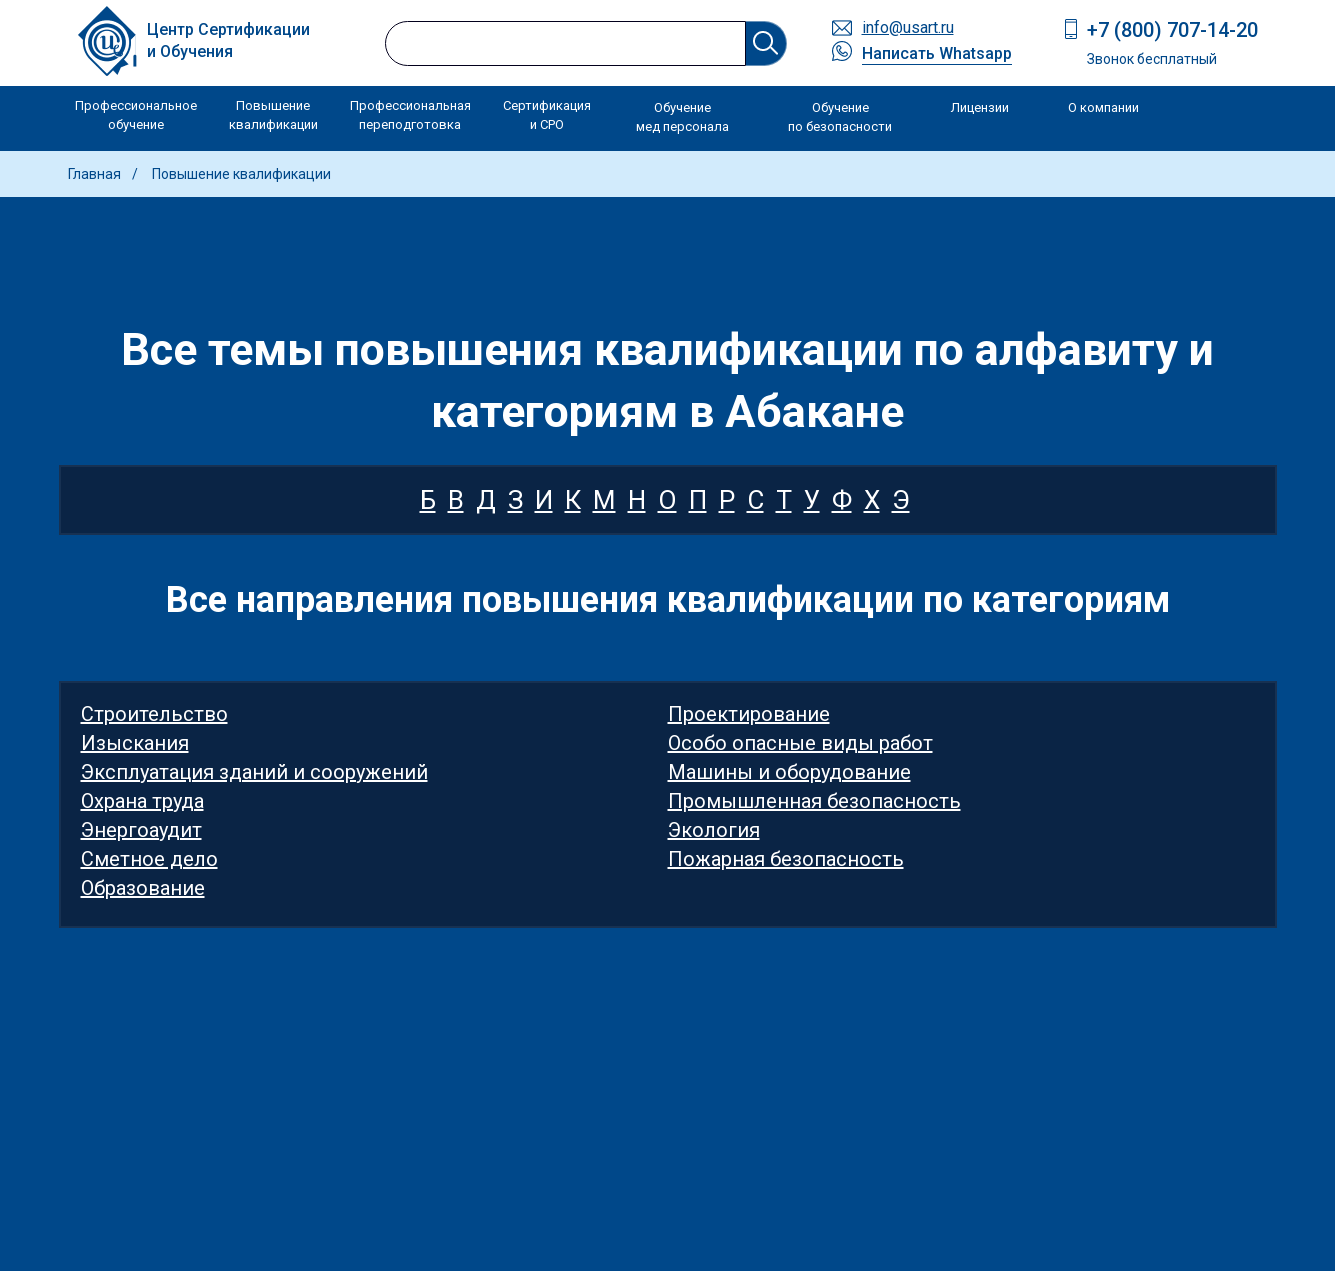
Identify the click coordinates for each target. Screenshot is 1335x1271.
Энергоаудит (141, 830)
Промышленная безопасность (814, 801)
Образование (143, 888)
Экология (714, 830)
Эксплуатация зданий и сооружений (254, 772)
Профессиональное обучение (136, 115)
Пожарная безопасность (786, 859)
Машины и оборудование (789, 772)
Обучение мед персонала (682, 117)
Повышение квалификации (273, 115)
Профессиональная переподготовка (410, 115)
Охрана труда (142, 801)
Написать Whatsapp (937, 53)
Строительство (154, 714)
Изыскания (135, 743)
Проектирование (749, 714)
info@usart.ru (908, 27)
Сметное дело (149, 859)
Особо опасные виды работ (800, 743)
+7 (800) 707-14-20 (1172, 30)
